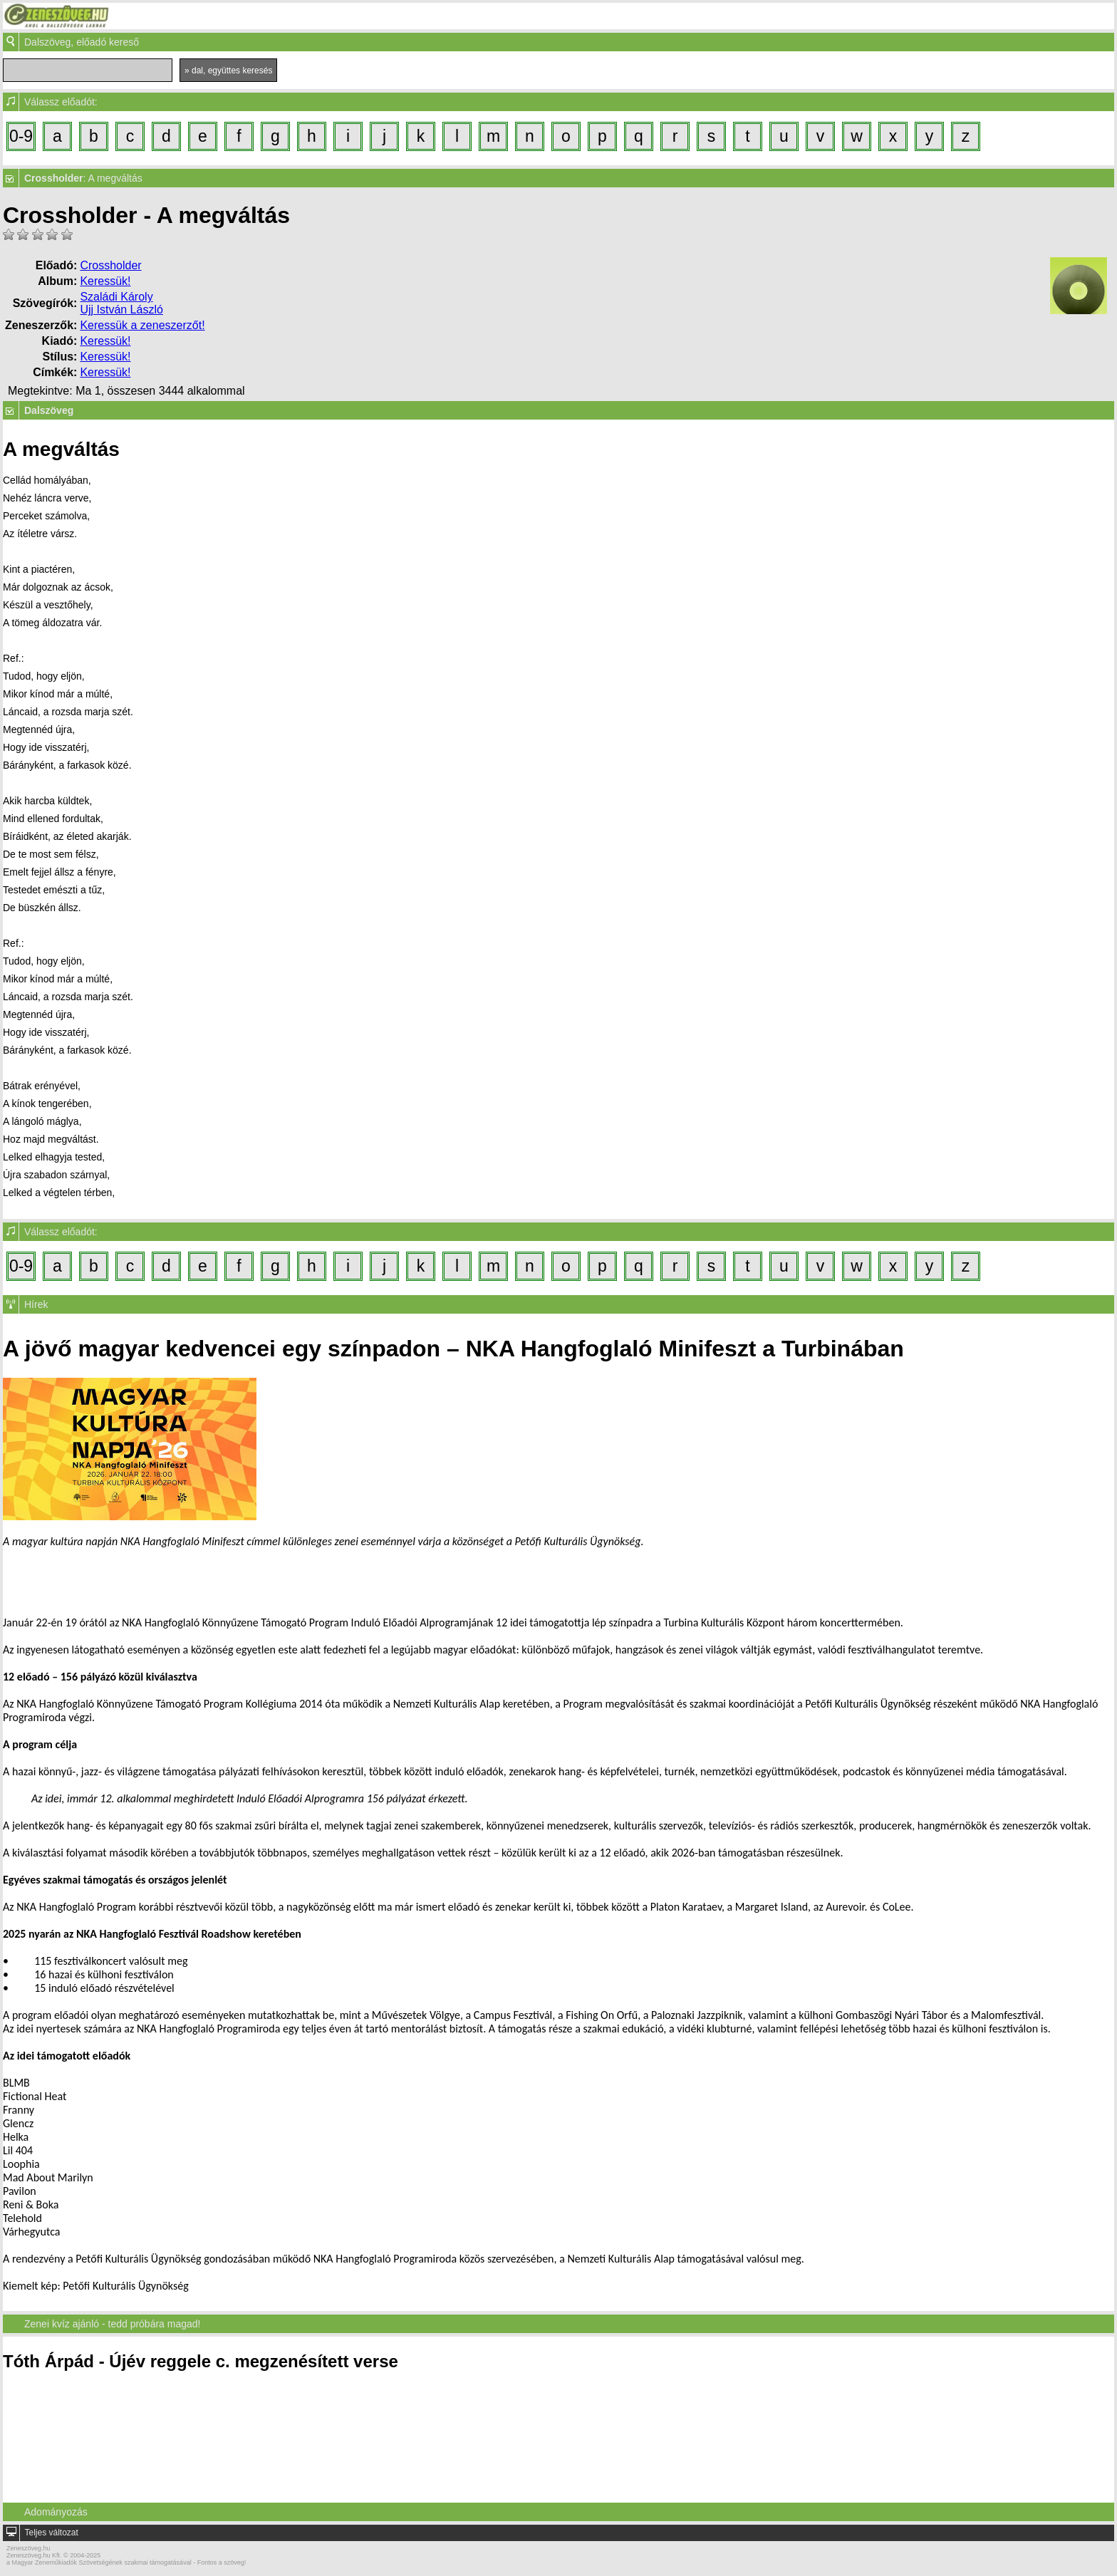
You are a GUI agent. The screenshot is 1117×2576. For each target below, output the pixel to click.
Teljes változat (51, 2533)
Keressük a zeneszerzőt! (142, 325)
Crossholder (110, 265)
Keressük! (105, 281)
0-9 (21, 136)
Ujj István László (121, 309)
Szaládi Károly (116, 297)
